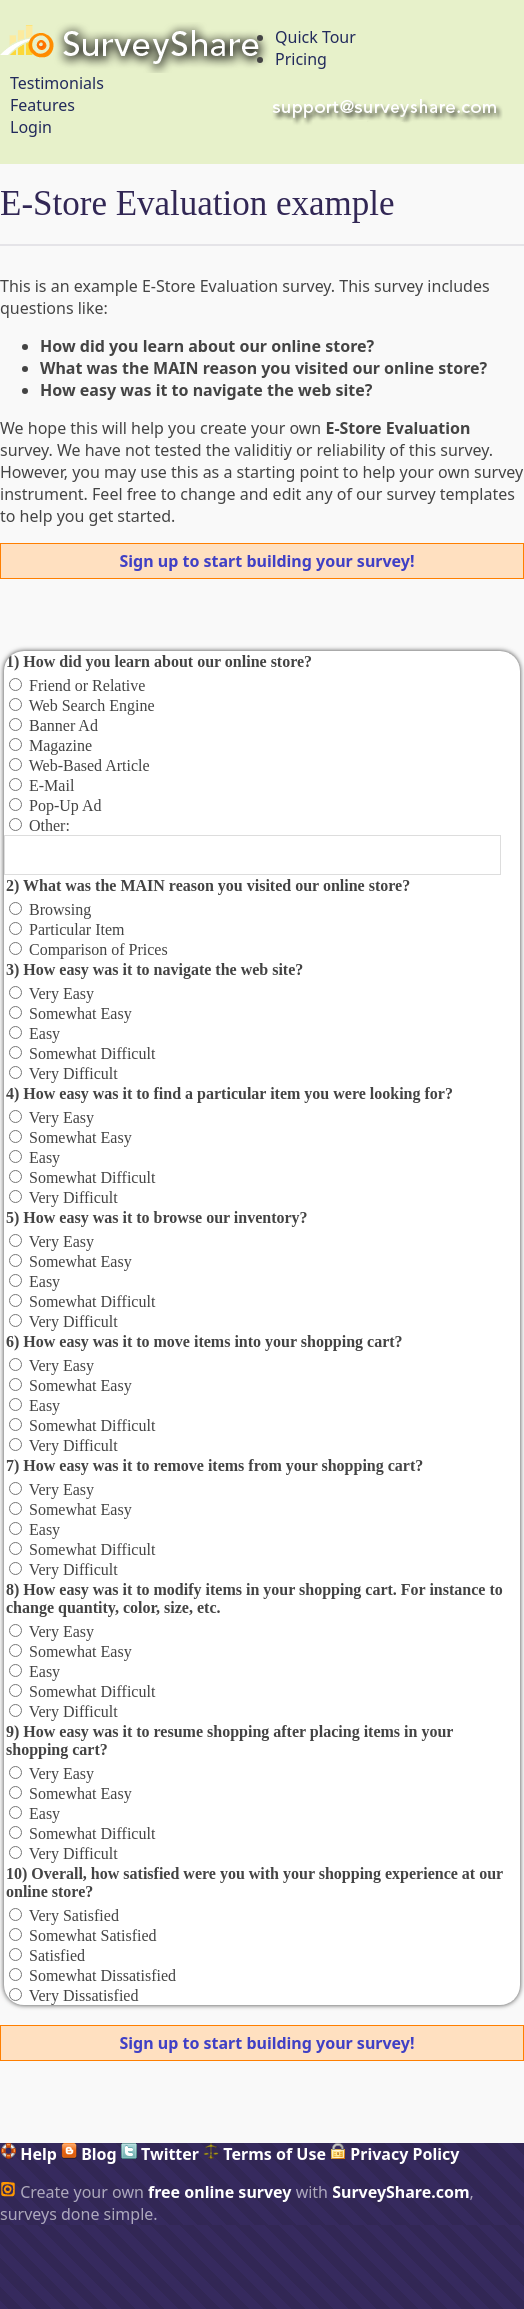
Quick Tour (315, 37)
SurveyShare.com (400, 2192)
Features (42, 105)
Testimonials (57, 83)
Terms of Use (264, 2154)
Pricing (301, 59)
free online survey (219, 2192)
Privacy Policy (394, 2154)
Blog (89, 2154)
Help (28, 2154)
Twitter (160, 2154)
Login (31, 127)
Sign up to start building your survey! (267, 561)
